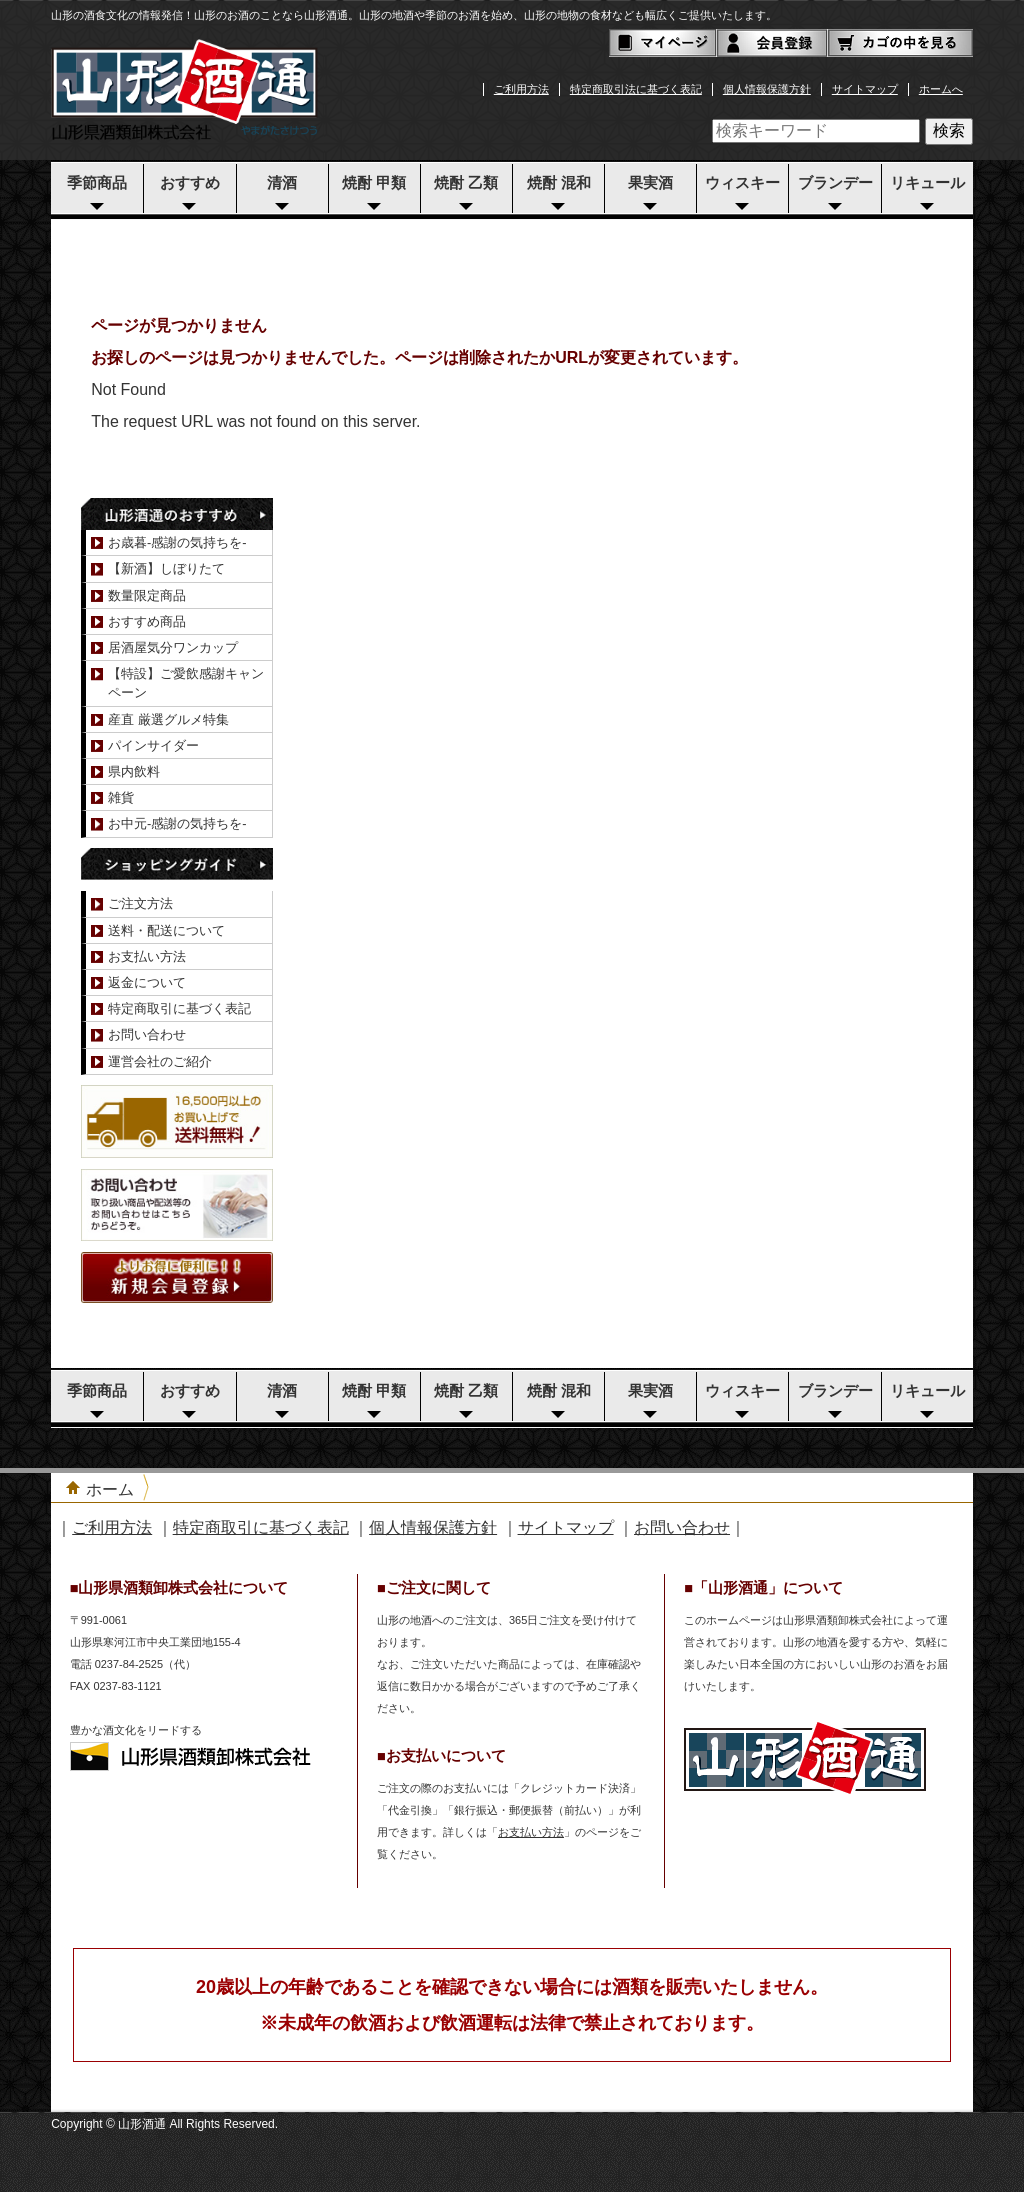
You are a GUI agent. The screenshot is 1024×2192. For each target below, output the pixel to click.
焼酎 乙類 (466, 183)
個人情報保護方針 (767, 89)
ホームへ (941, 89)
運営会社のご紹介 (160, 1061)
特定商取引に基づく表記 (179, 1008)
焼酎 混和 (559, 183)
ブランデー (835, 183)
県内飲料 (134, 771)
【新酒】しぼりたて (166, 568)
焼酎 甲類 (374, 183)
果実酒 (650, 183)
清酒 (282, 183)
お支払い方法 (147, 956)
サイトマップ (865, 89)
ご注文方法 (140, 903)
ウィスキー (742, 183)
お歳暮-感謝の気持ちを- (177, 542)
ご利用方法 (521, 89)
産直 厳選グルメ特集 (168, 719)
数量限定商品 (147, 595)
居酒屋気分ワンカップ (173, 647)
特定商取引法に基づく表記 (636, 89)
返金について (147, 982)
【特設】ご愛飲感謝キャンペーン (186, 683)
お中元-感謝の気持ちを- (177, 823)
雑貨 (121, 797)
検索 (949, 130)
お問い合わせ (147, 1034)
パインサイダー (153, 745)
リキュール (927, 183)
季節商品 (97, 183)
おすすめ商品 (147, 621)
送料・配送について (166, 930)
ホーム (110, 1489)
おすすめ (190, 183)
